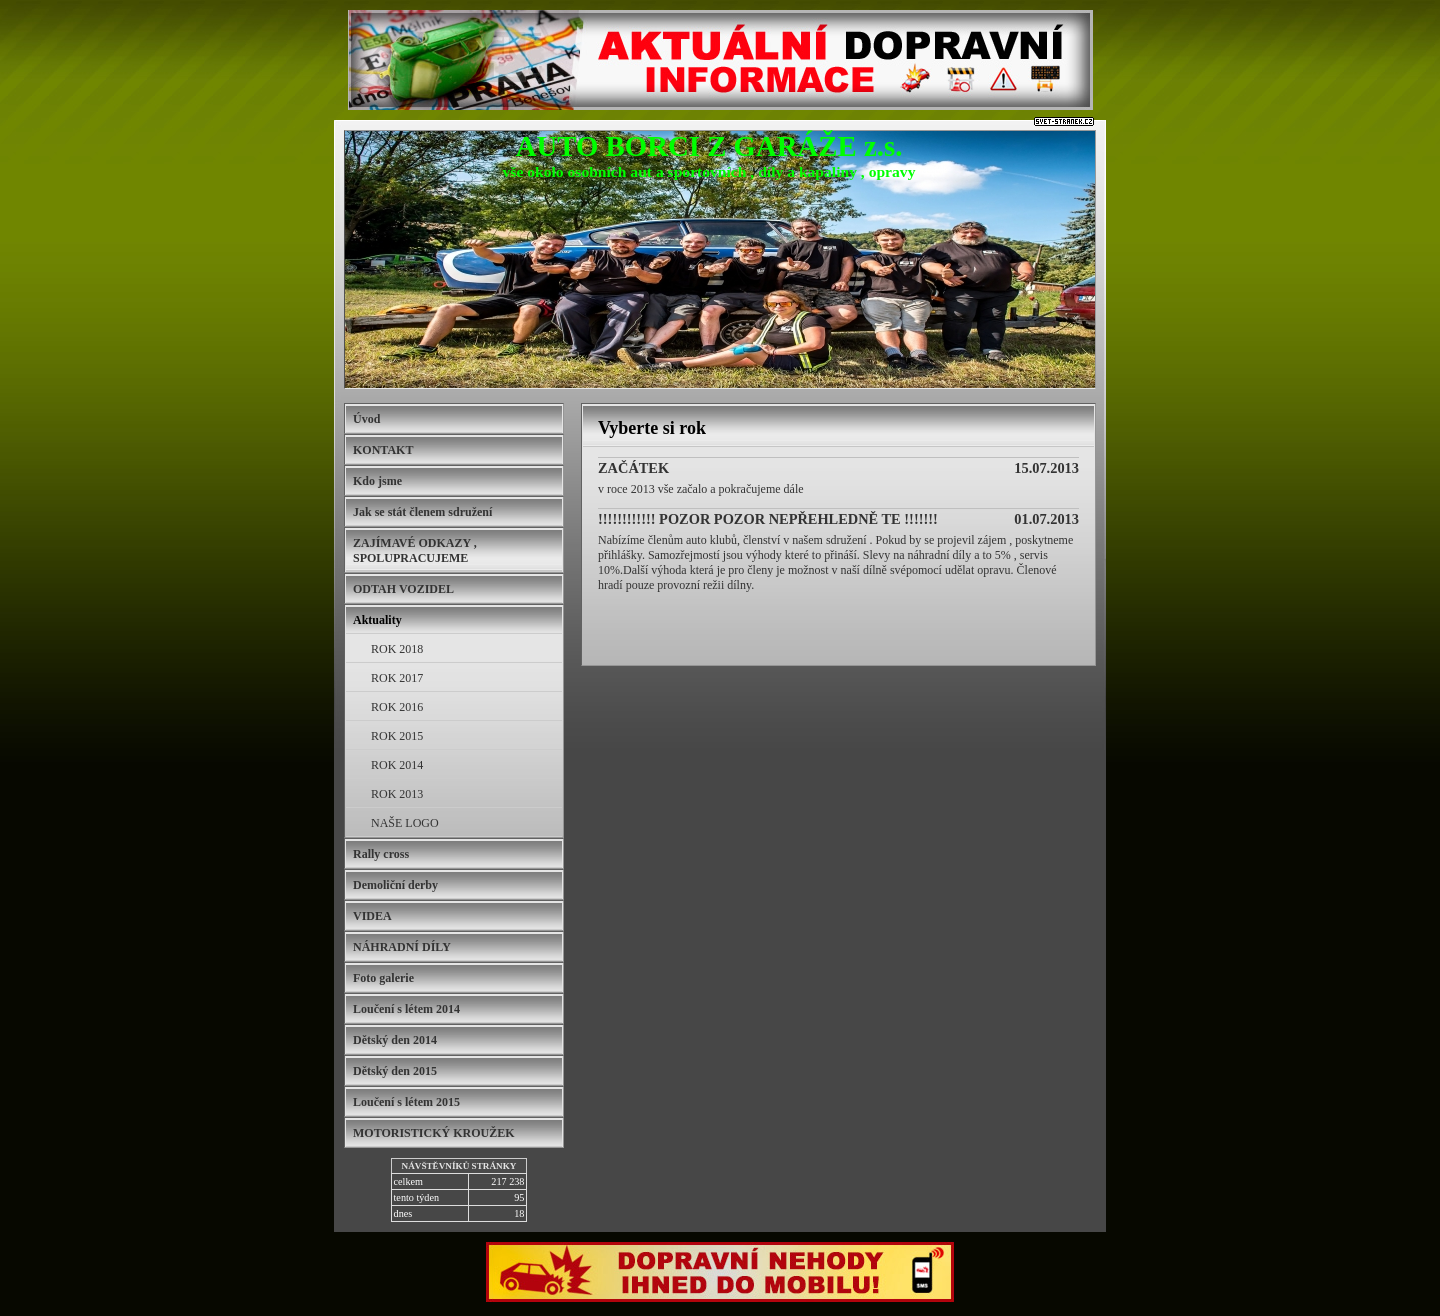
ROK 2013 (397, 794)
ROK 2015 (397, 736)
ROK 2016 (397, 707)
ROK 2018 (397, 649)
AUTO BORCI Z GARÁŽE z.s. (709, 146)
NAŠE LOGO (405, 823)
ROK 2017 (397, 678)
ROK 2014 (397, 765)
